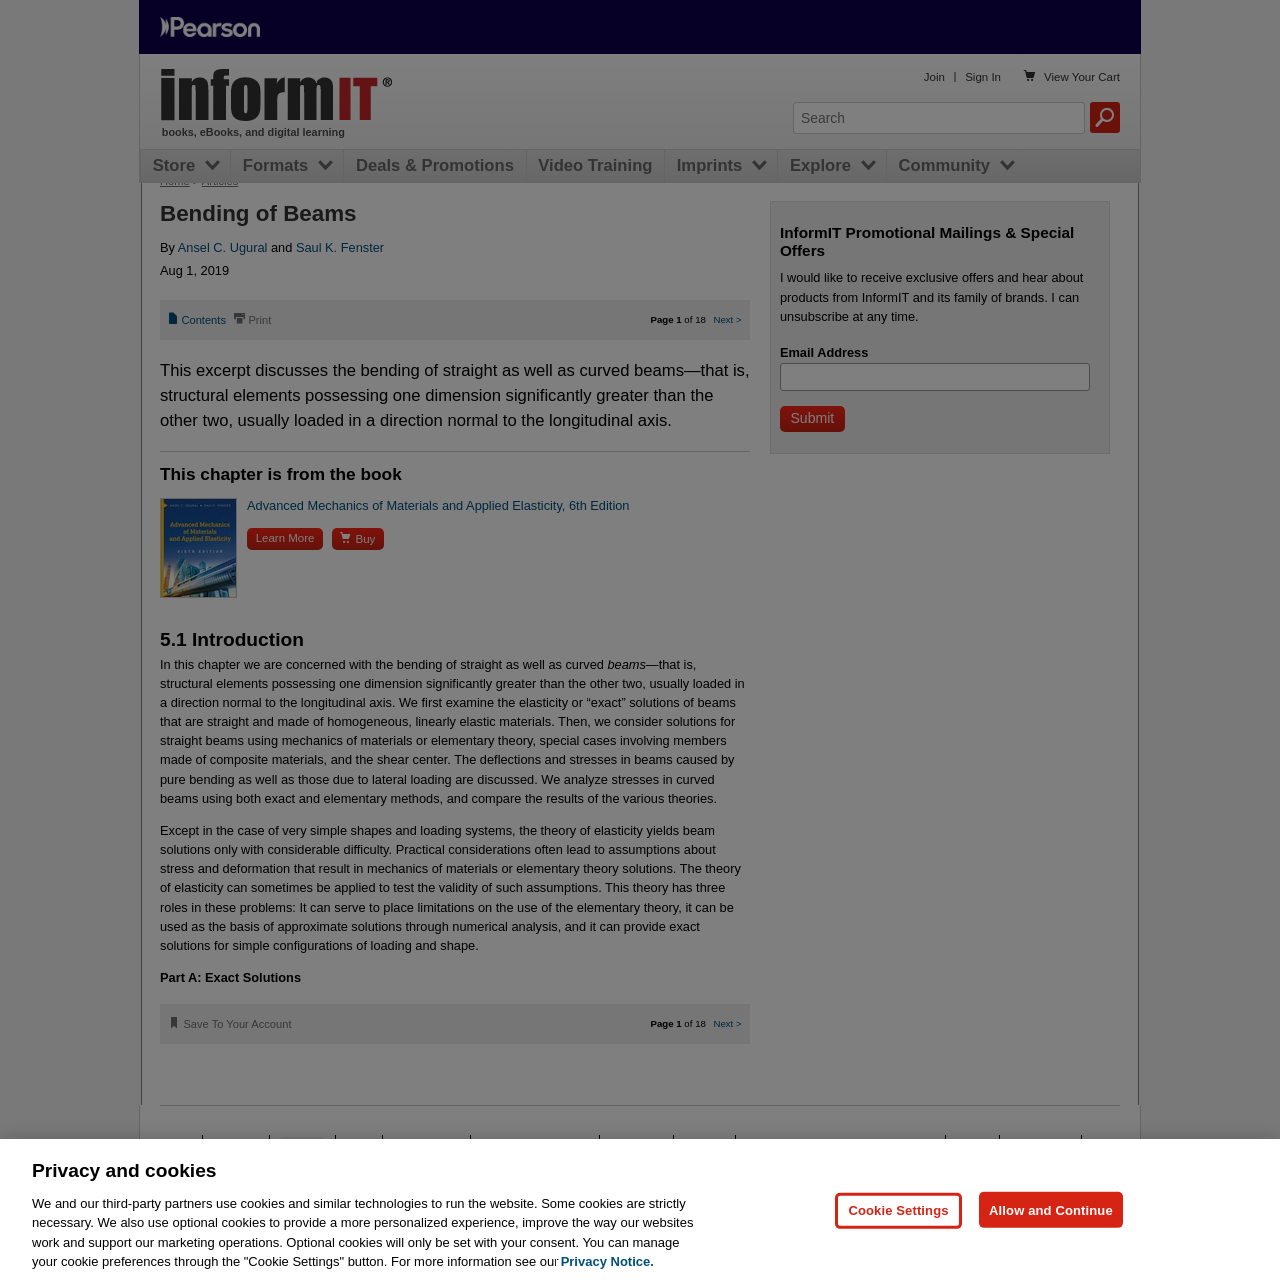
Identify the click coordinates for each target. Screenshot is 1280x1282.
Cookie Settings (898, 1209)
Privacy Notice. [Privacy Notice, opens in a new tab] (607, 1261)
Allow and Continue (1051, 1209)
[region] (640, 1210)
